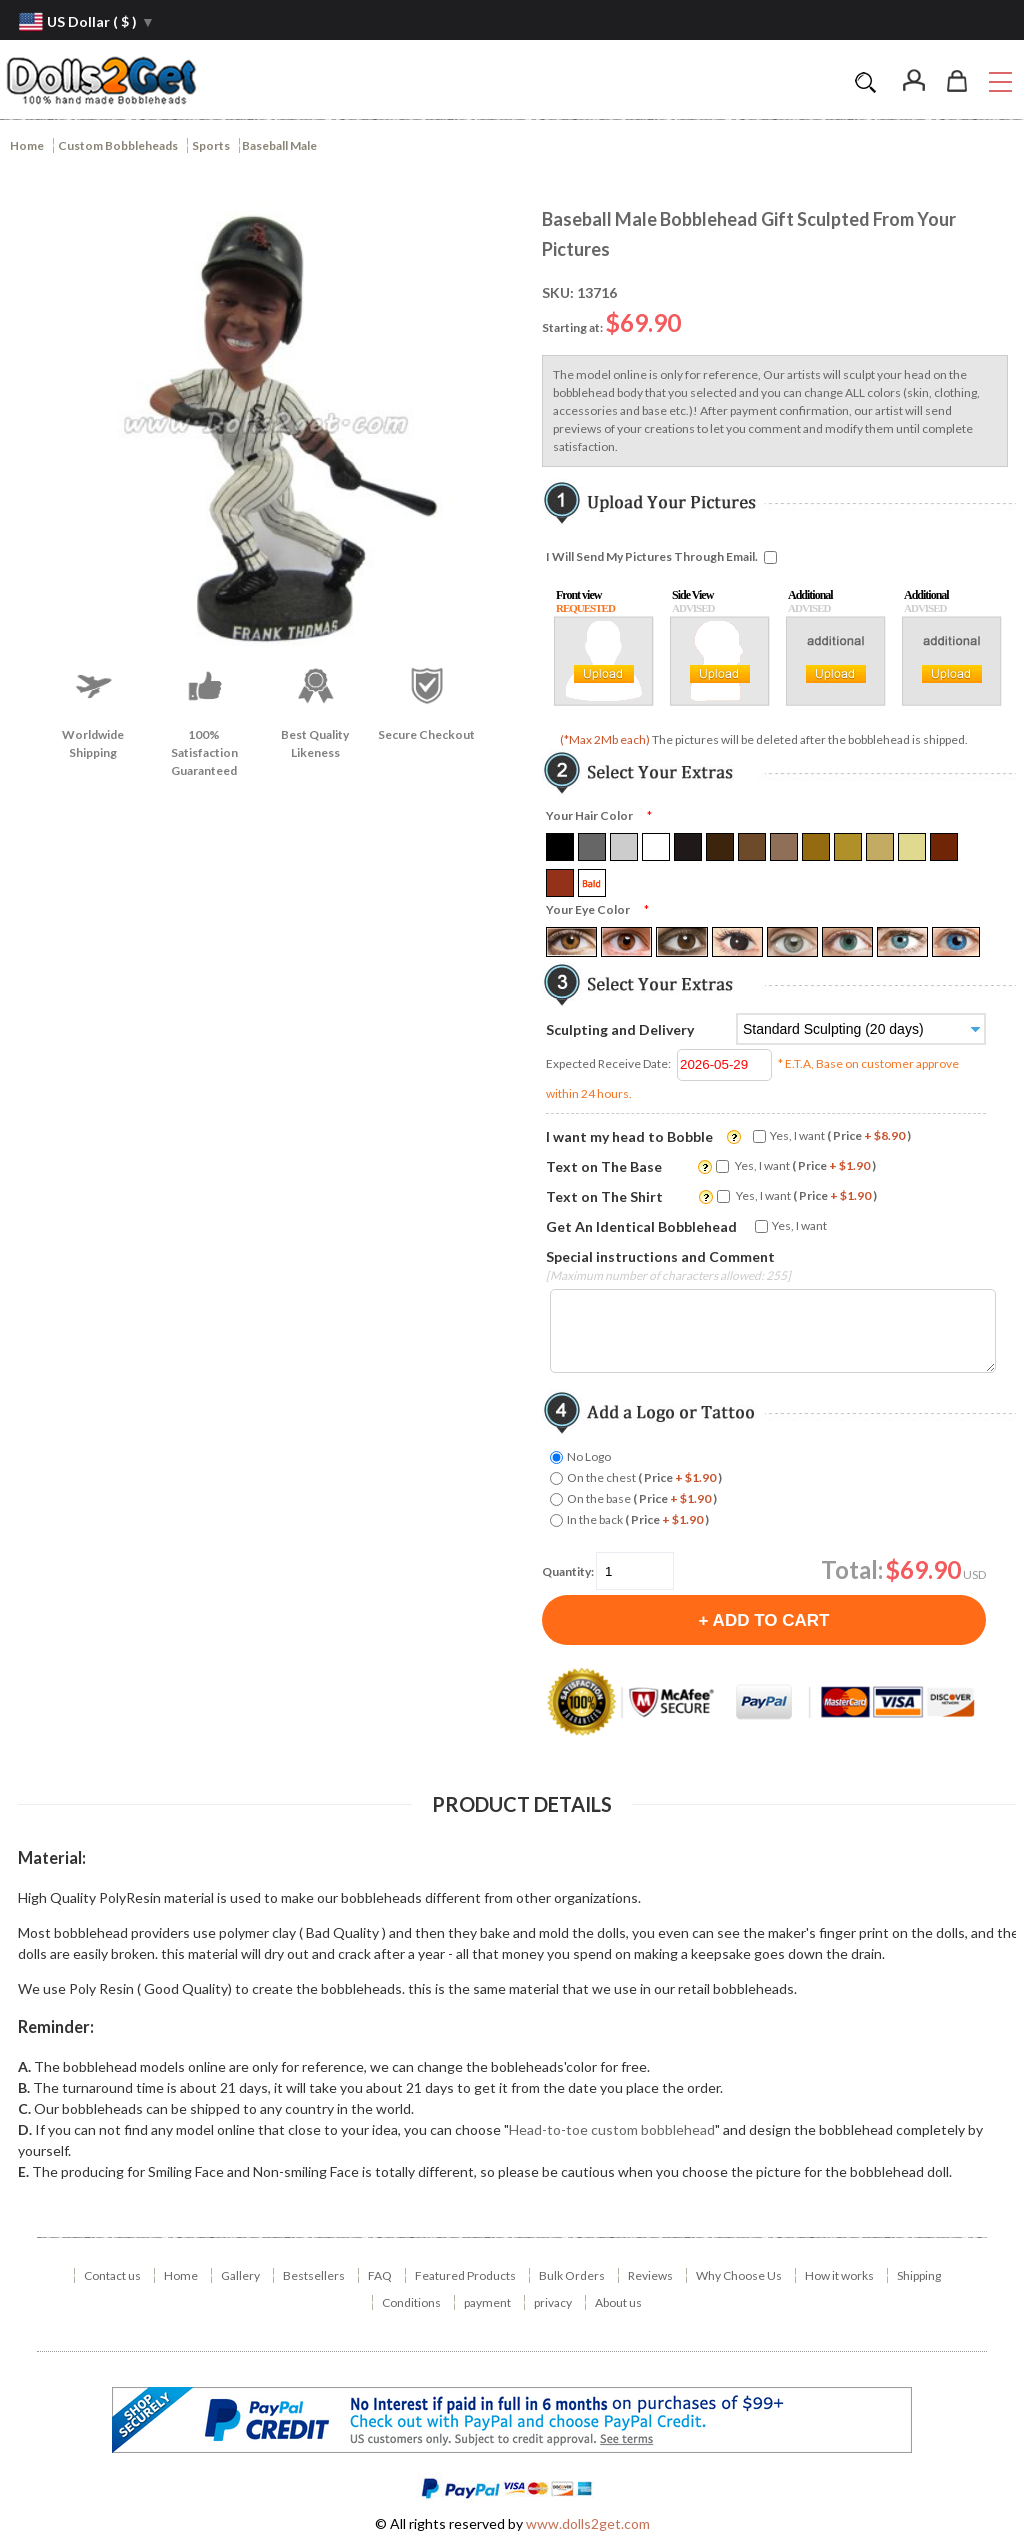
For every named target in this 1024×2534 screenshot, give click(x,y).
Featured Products (465, 2275)
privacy (553, 2302)
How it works (839, 2275)
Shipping (919, 2275)
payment (487, 2302)
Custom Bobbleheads (118, 145)
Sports (211, 145)
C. (24, 2108)
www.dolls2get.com (588, 2523)
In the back (638, 1519)
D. (25, 2129)
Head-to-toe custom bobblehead (612, 2129)
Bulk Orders (572, 2275)
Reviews (650, 2275)
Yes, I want (840, 1135)
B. (24, 2087)
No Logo (589, 1456)
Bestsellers (314, 2275)
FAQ (380, 2275)
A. (24, 2066)
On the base (642, 1498)
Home (27, 145)
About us (618, 2302)
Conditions (411, 2302)
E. (23, 2171)
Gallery (240, 2275)
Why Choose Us (739, 2275)
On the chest (644, 1477)
